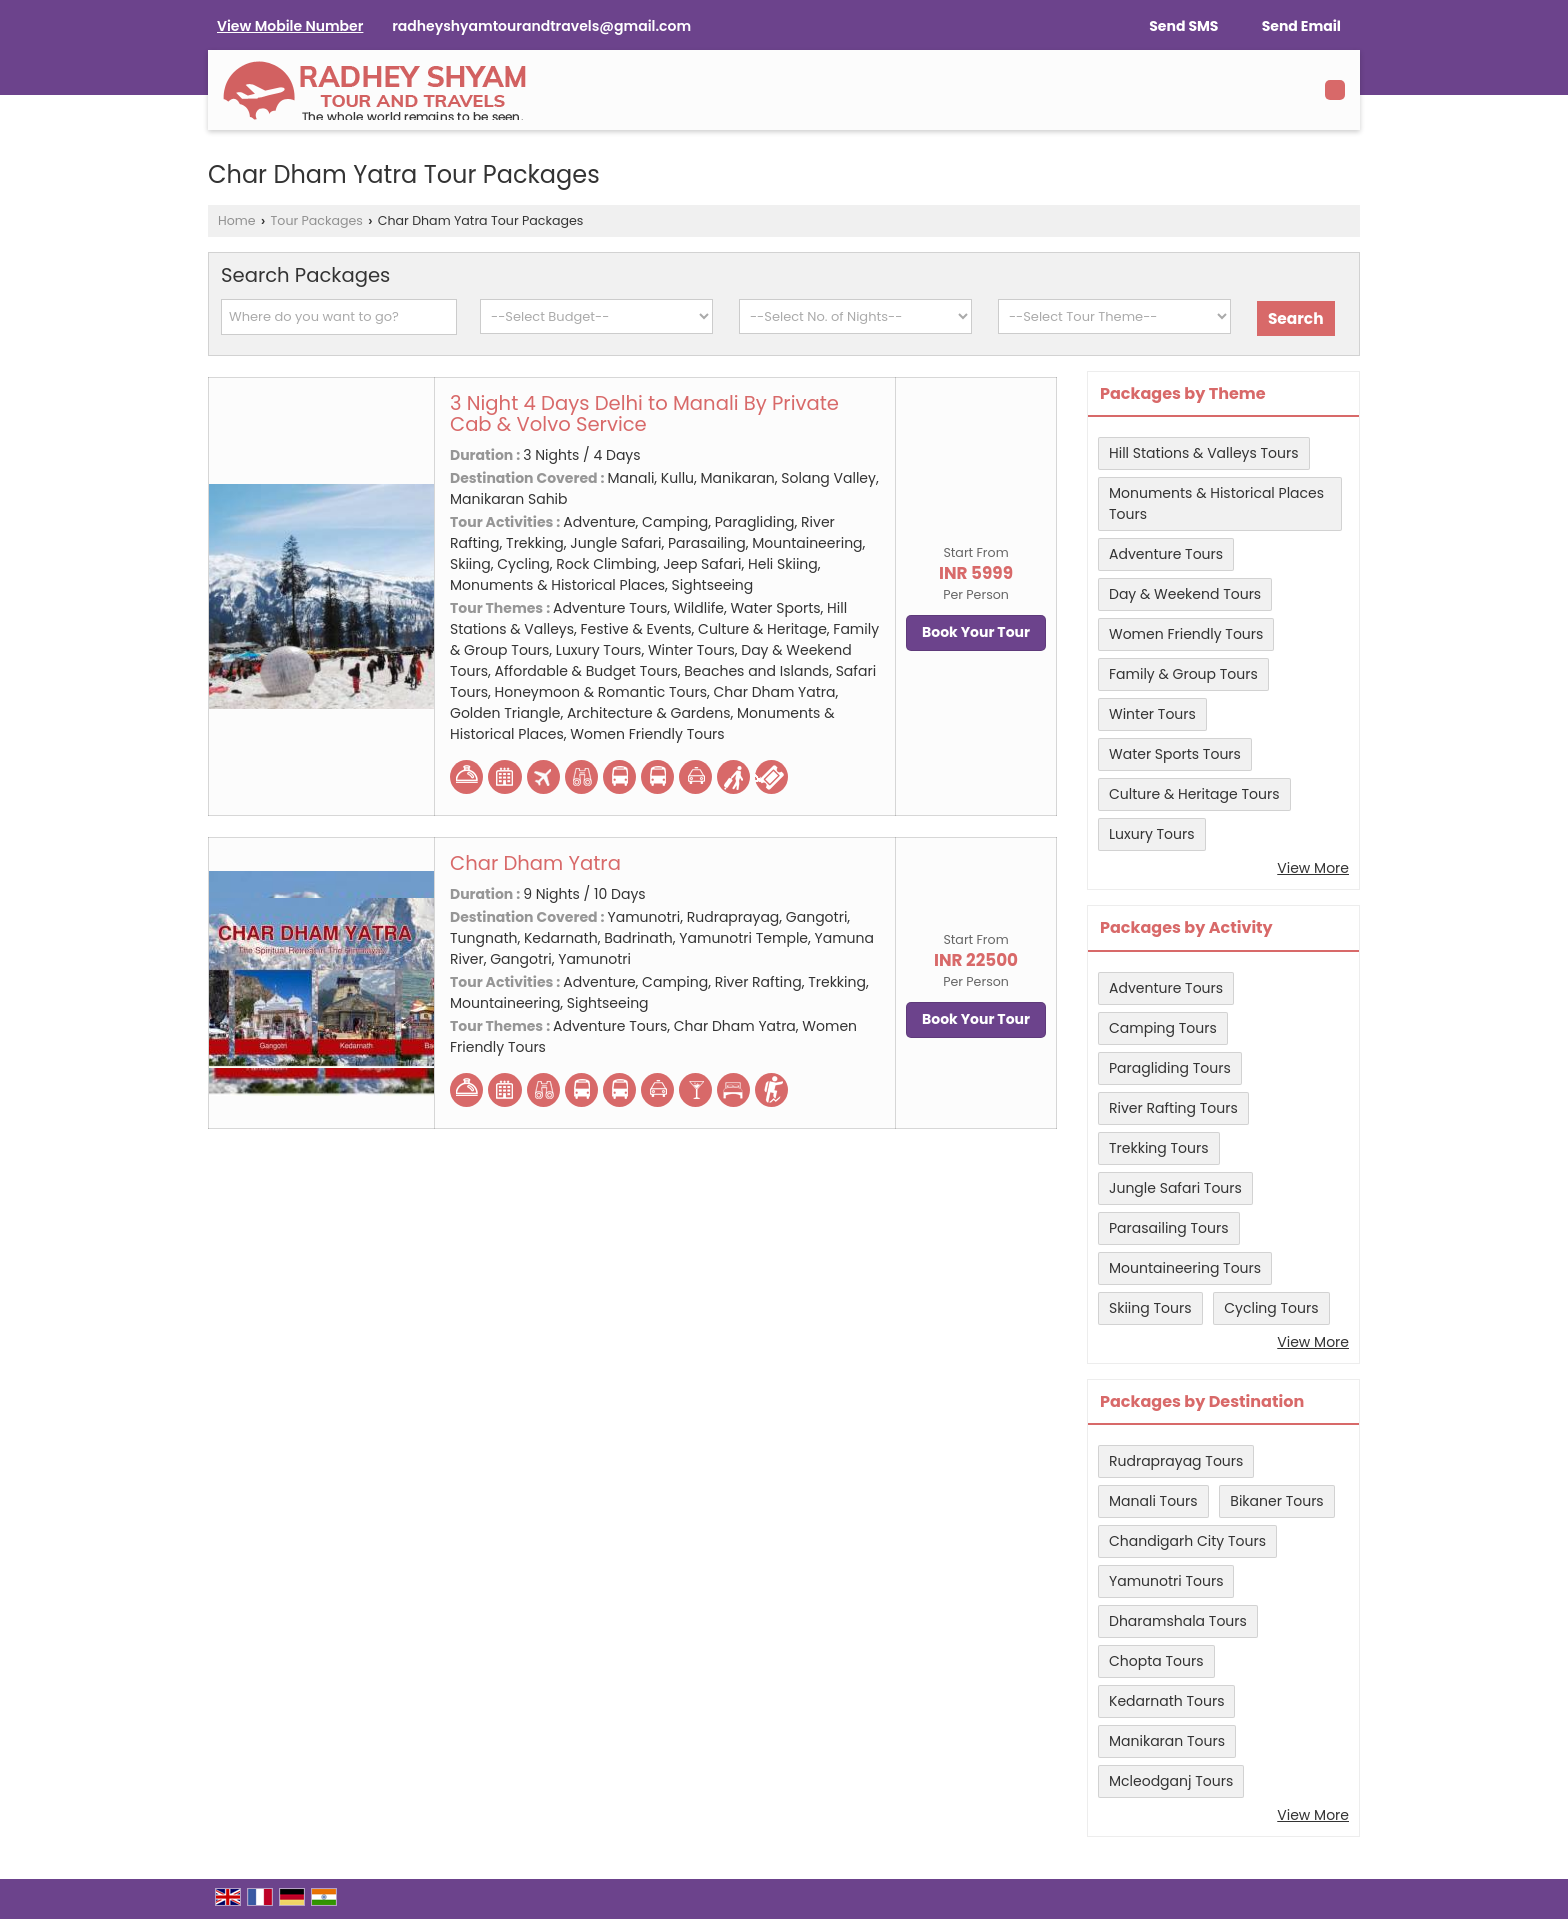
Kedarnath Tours (1166, 1701)
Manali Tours (1153, 1501)
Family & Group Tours (1183, 674)
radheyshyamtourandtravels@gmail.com (541, 26)
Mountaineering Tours (1185, 1268)
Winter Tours (1152, 714)
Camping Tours (1163, 1028)
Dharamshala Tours (1178, 1621)
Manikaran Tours (1167, 1741)
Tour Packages (317, 220)
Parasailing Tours (1169, 1228)
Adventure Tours (1166, 554)
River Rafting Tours (1173, 1108)
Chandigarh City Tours (1187, 1541)
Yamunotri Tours (1166, 1581)
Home (237, 220)
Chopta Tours (1156, 1661)
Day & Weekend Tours (1185, 594)
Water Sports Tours (1175, 754)
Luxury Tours (1152, 834)
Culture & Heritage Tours (1194, 794)
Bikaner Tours (1276, 1501)
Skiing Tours (1150, 1308)
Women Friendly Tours (1186, 634)
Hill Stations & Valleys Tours (1204, 453)
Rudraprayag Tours (1176, 1461)
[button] (290, 26)
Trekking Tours (1159, 1148)
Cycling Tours (1271, 1308)
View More (1313, 868)
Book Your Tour (976, 632)
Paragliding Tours (1170, 1068)
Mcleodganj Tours (1171, 1781)
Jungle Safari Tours (1175, 1188)
